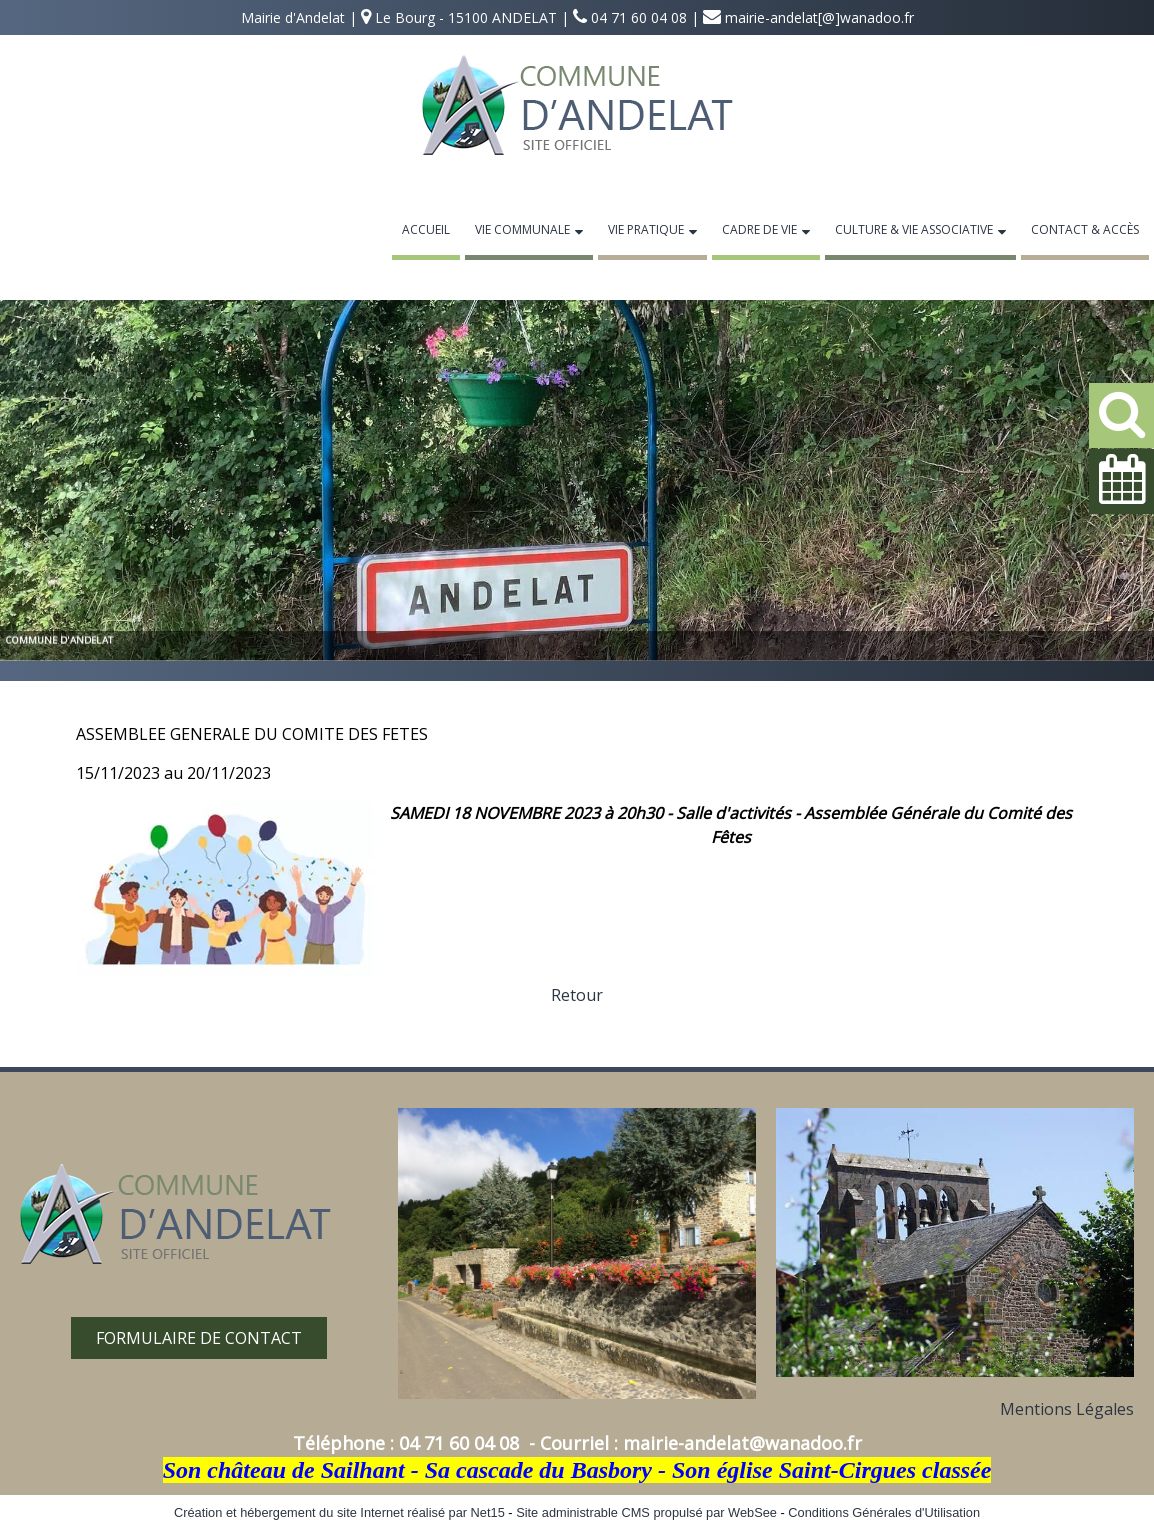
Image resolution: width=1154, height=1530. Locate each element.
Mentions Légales (1067, 1409)
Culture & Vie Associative (914, 229)
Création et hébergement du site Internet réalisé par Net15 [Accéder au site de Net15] (339, 1512)
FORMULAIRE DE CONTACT (199, 1338)
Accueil (426, 229)
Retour (577, 995)
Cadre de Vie (759, 229)
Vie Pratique (646, 229)
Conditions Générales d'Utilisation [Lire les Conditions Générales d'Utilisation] (884, 1512)
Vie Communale (522, 229)
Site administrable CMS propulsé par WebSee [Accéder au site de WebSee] (646, 1512)
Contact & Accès (1085, 229)
